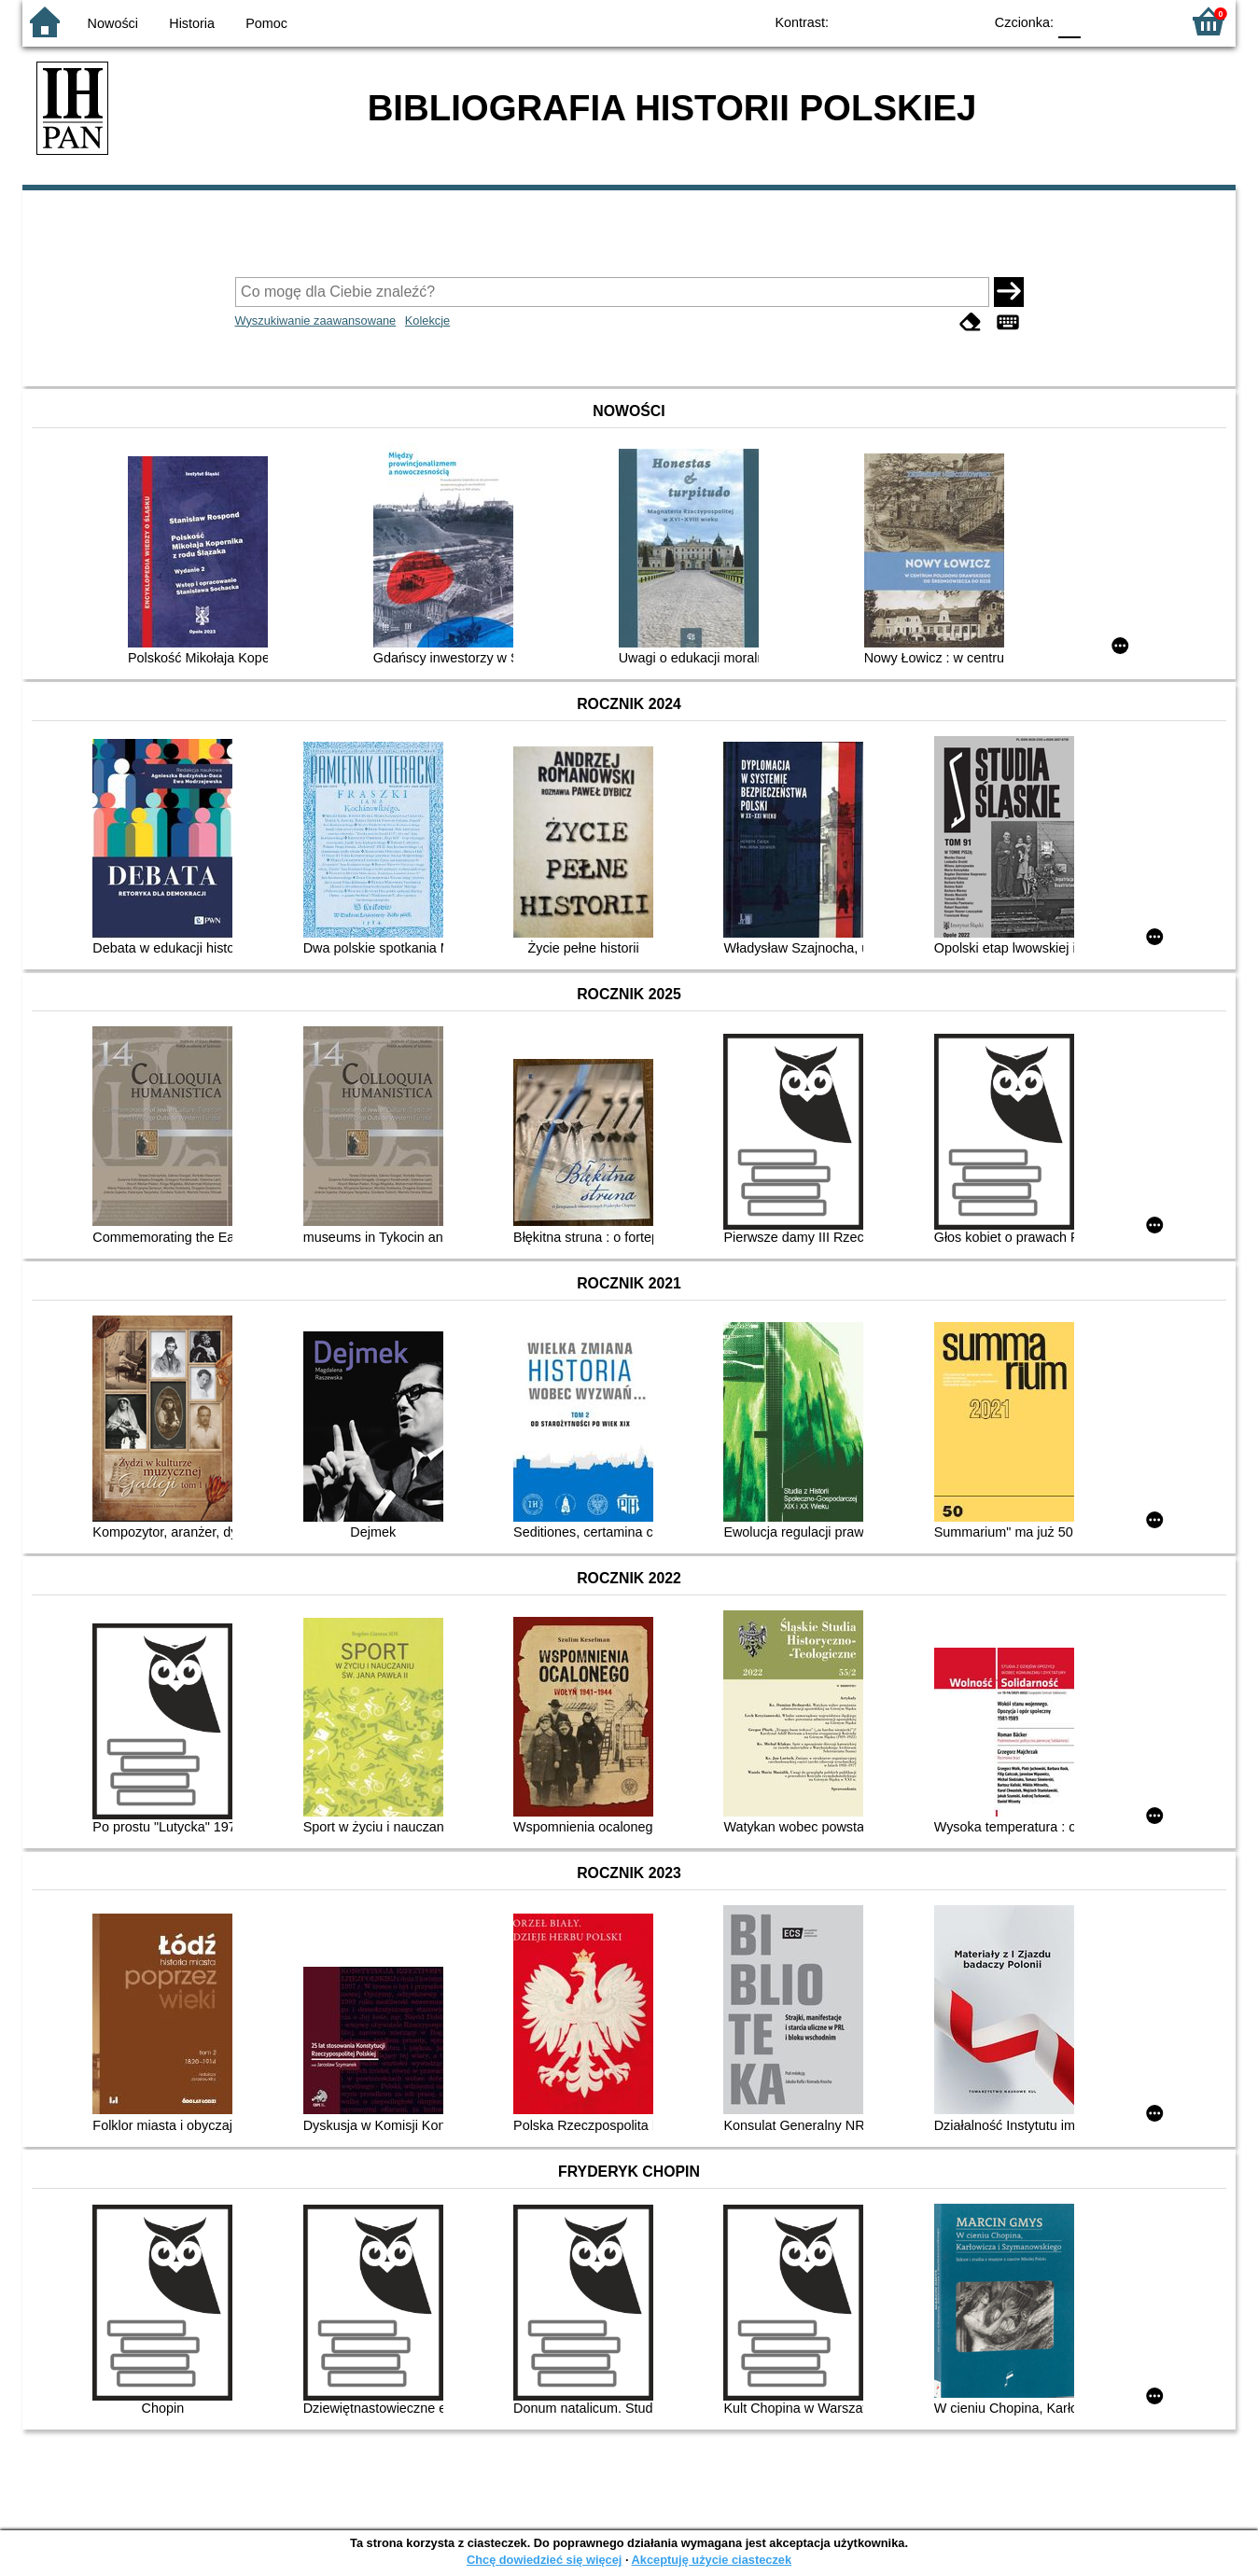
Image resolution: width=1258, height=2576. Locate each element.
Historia (192, 23)
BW (887, 21)
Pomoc (266, 23)
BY (962, 21)
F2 (1144, 21)
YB (925, 21)
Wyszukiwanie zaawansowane (316, 320)
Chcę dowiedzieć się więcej (544, 2560)
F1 (1102, 21)
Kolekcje (427, 320)
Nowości (113, 23)
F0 (1069, 21)
